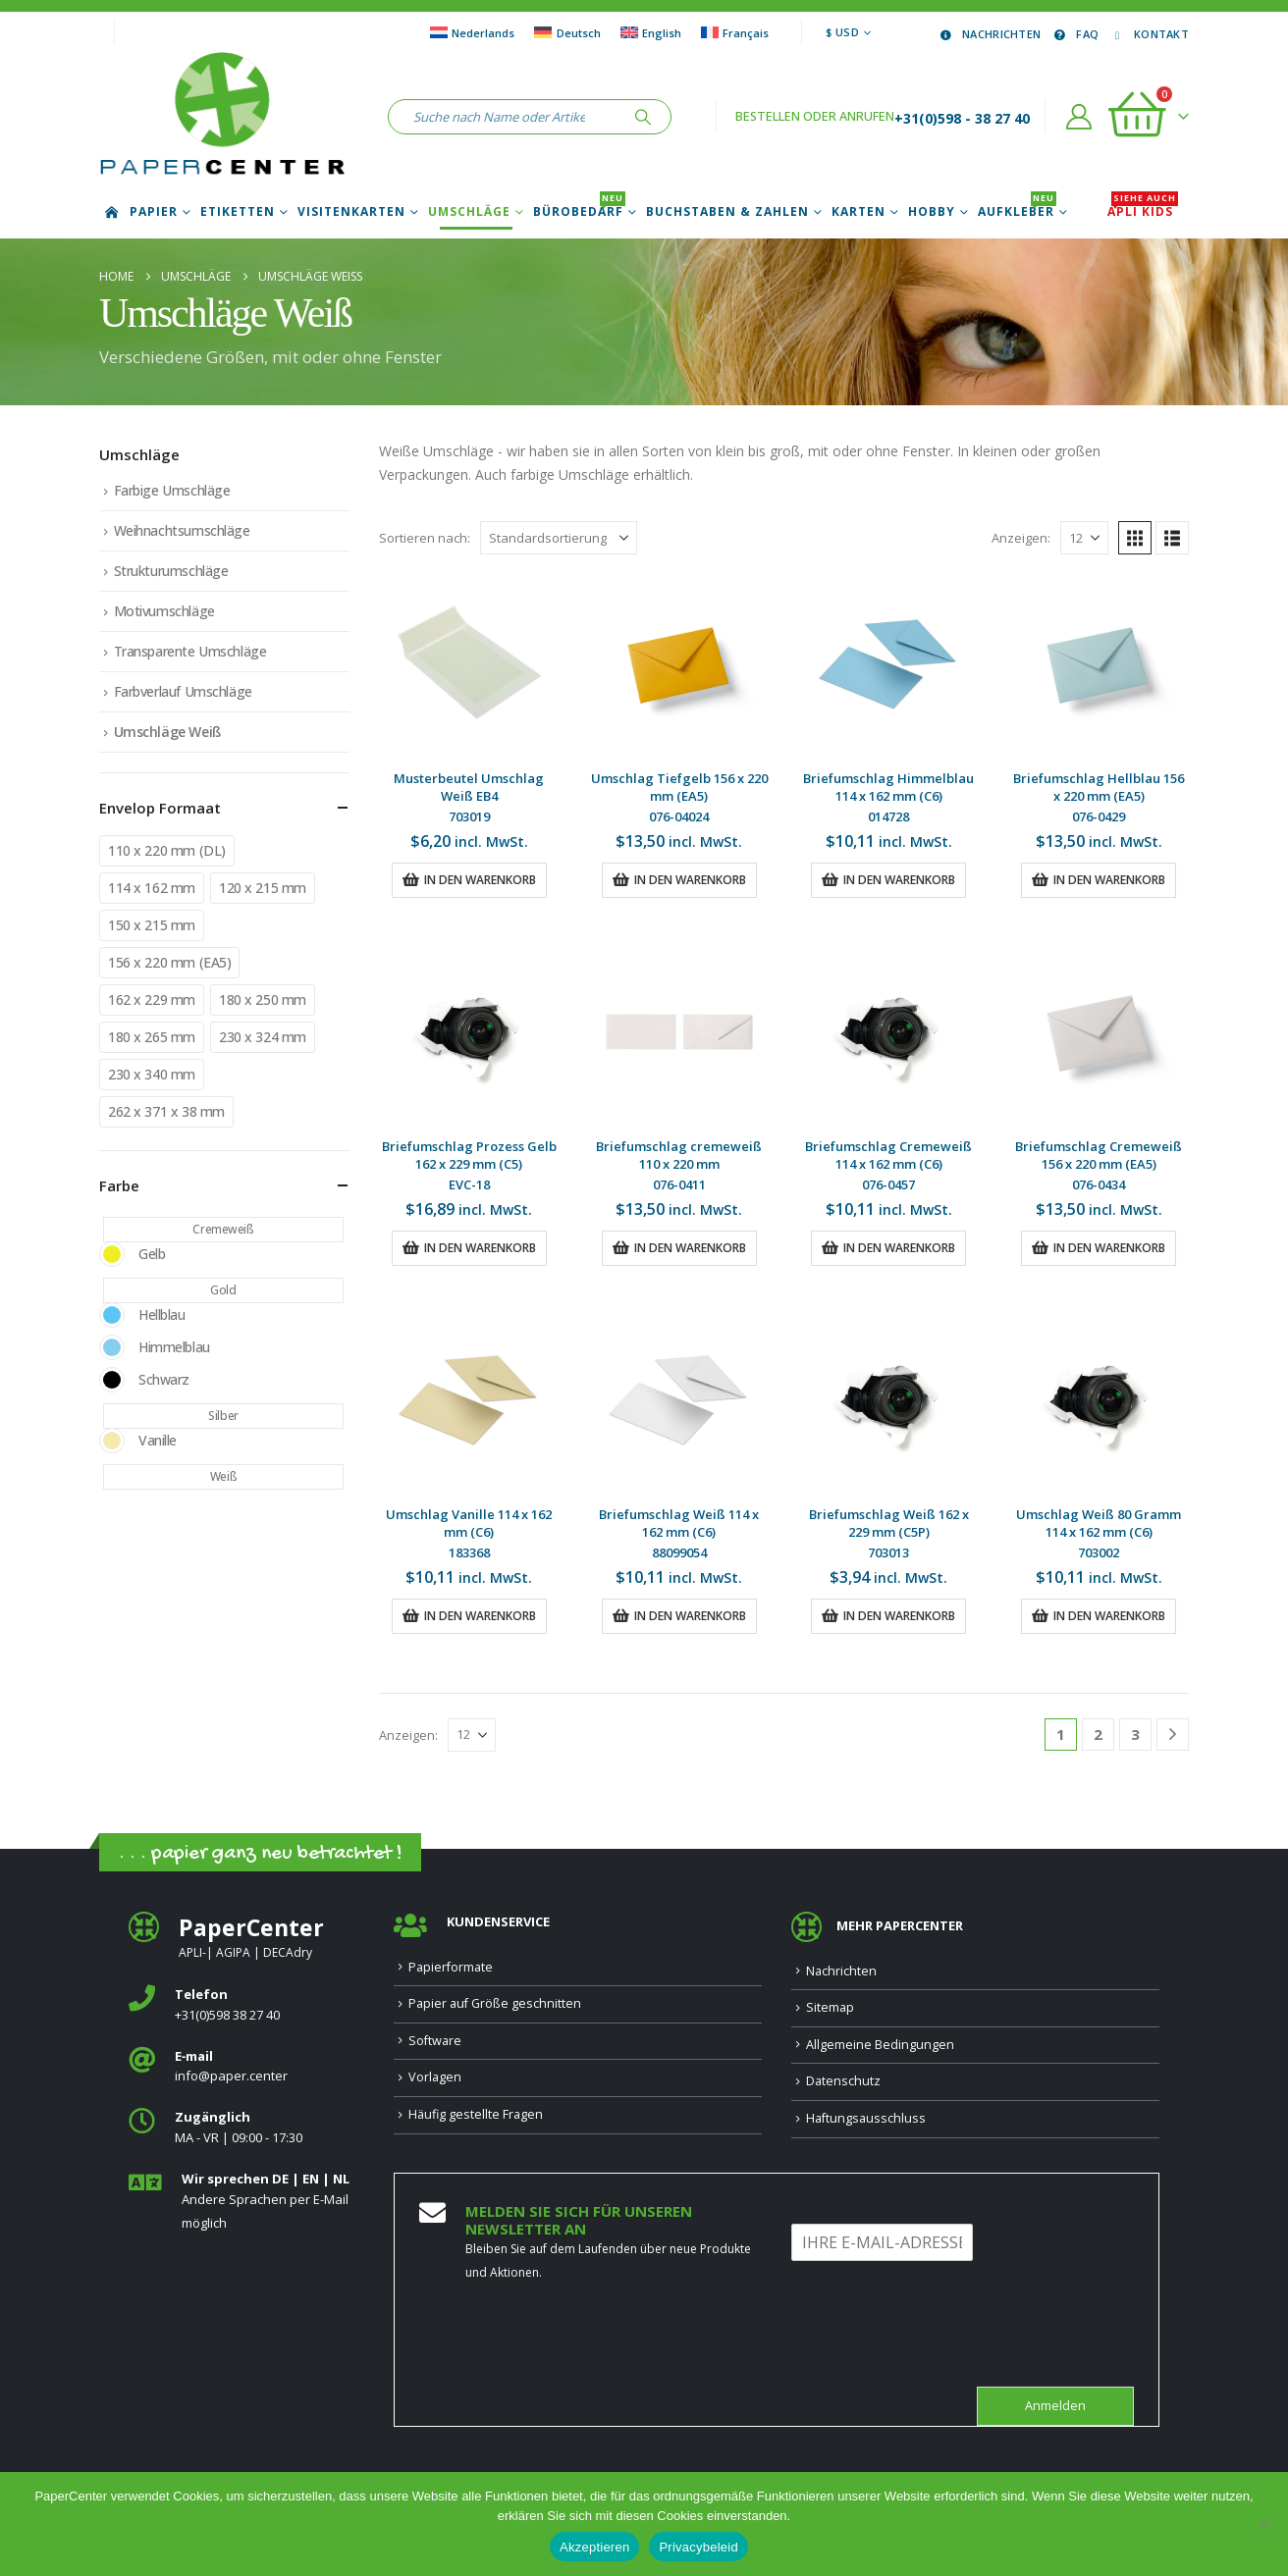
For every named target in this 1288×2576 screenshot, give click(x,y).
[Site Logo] (222, 117)
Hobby (931, 212)
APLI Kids (1142, 212)
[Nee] (1263, 2524)
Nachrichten (989, 33)
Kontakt (1148, 33)
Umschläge (469, 212)
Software (434, 2040)
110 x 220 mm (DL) (167, 850)
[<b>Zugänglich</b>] (246, 2128)
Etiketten (237, 212)
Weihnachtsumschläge (182, 530)
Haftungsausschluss (866, 2118)
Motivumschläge (164, 611)
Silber (223, 1415)
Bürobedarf (579, 212)
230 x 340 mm (151, 1074)
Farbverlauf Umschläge (183, 691)
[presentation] (940, 2354)
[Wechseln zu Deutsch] (567, 32)
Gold (223, 1290)
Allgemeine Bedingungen (880, 2044)
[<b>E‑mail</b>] (246, 2067)
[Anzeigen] (1084, 537)
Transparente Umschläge (190, 651)
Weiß (223, 1476)
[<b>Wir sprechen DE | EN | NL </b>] (246, 2201)
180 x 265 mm (151, 1036)
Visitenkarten (351, 212)
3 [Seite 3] (1135, 1734)
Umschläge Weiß (167, 731)
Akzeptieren (594, 2547)
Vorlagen (434, 2077)
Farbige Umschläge (172, 490)
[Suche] (643, 116)
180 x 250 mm (262, 999)
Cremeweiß (222, 1229)
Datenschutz (843, 2081)
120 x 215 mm (262, 887)
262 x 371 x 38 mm (166, 1111)
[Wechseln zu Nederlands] (472, 32)
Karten (859, 212)
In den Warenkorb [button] (480, 879)
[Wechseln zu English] (651, 32)
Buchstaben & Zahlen (727, 212)
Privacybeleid (698, 2547)
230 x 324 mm (262, 1036)
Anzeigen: (1021, 538)
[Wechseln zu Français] (734, 32)
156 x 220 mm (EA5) (169, 962)
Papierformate (450, 1967)
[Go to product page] (469, 664)
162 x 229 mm (151, 999)
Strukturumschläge (171, 570)
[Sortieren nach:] (558, 537)
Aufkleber (1017, 212)
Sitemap (830, 2007)
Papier (154, 212)
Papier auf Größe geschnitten (494, 2003)
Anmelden (1055, 2405)
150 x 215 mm (151, 925)
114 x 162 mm (151, 887)
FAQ (1074, 33)
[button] (1135, 537)
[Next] (1172, 1734)
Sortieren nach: (424, 538)
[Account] (1079, 117)
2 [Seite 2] (1098, 1734)
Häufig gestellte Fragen (475, 2114)
